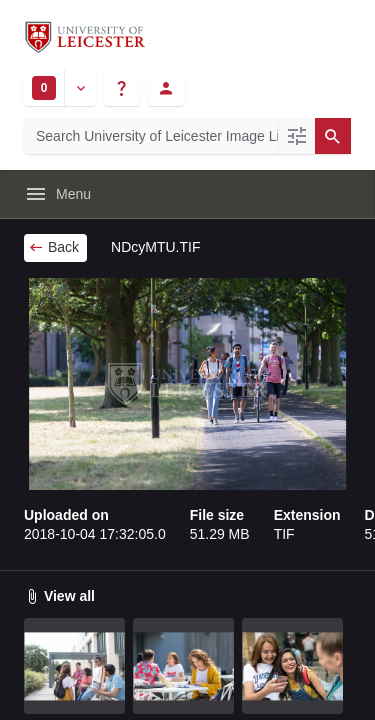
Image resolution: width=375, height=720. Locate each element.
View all (59, 596)
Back (53, 247)
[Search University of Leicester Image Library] (151, 136)
